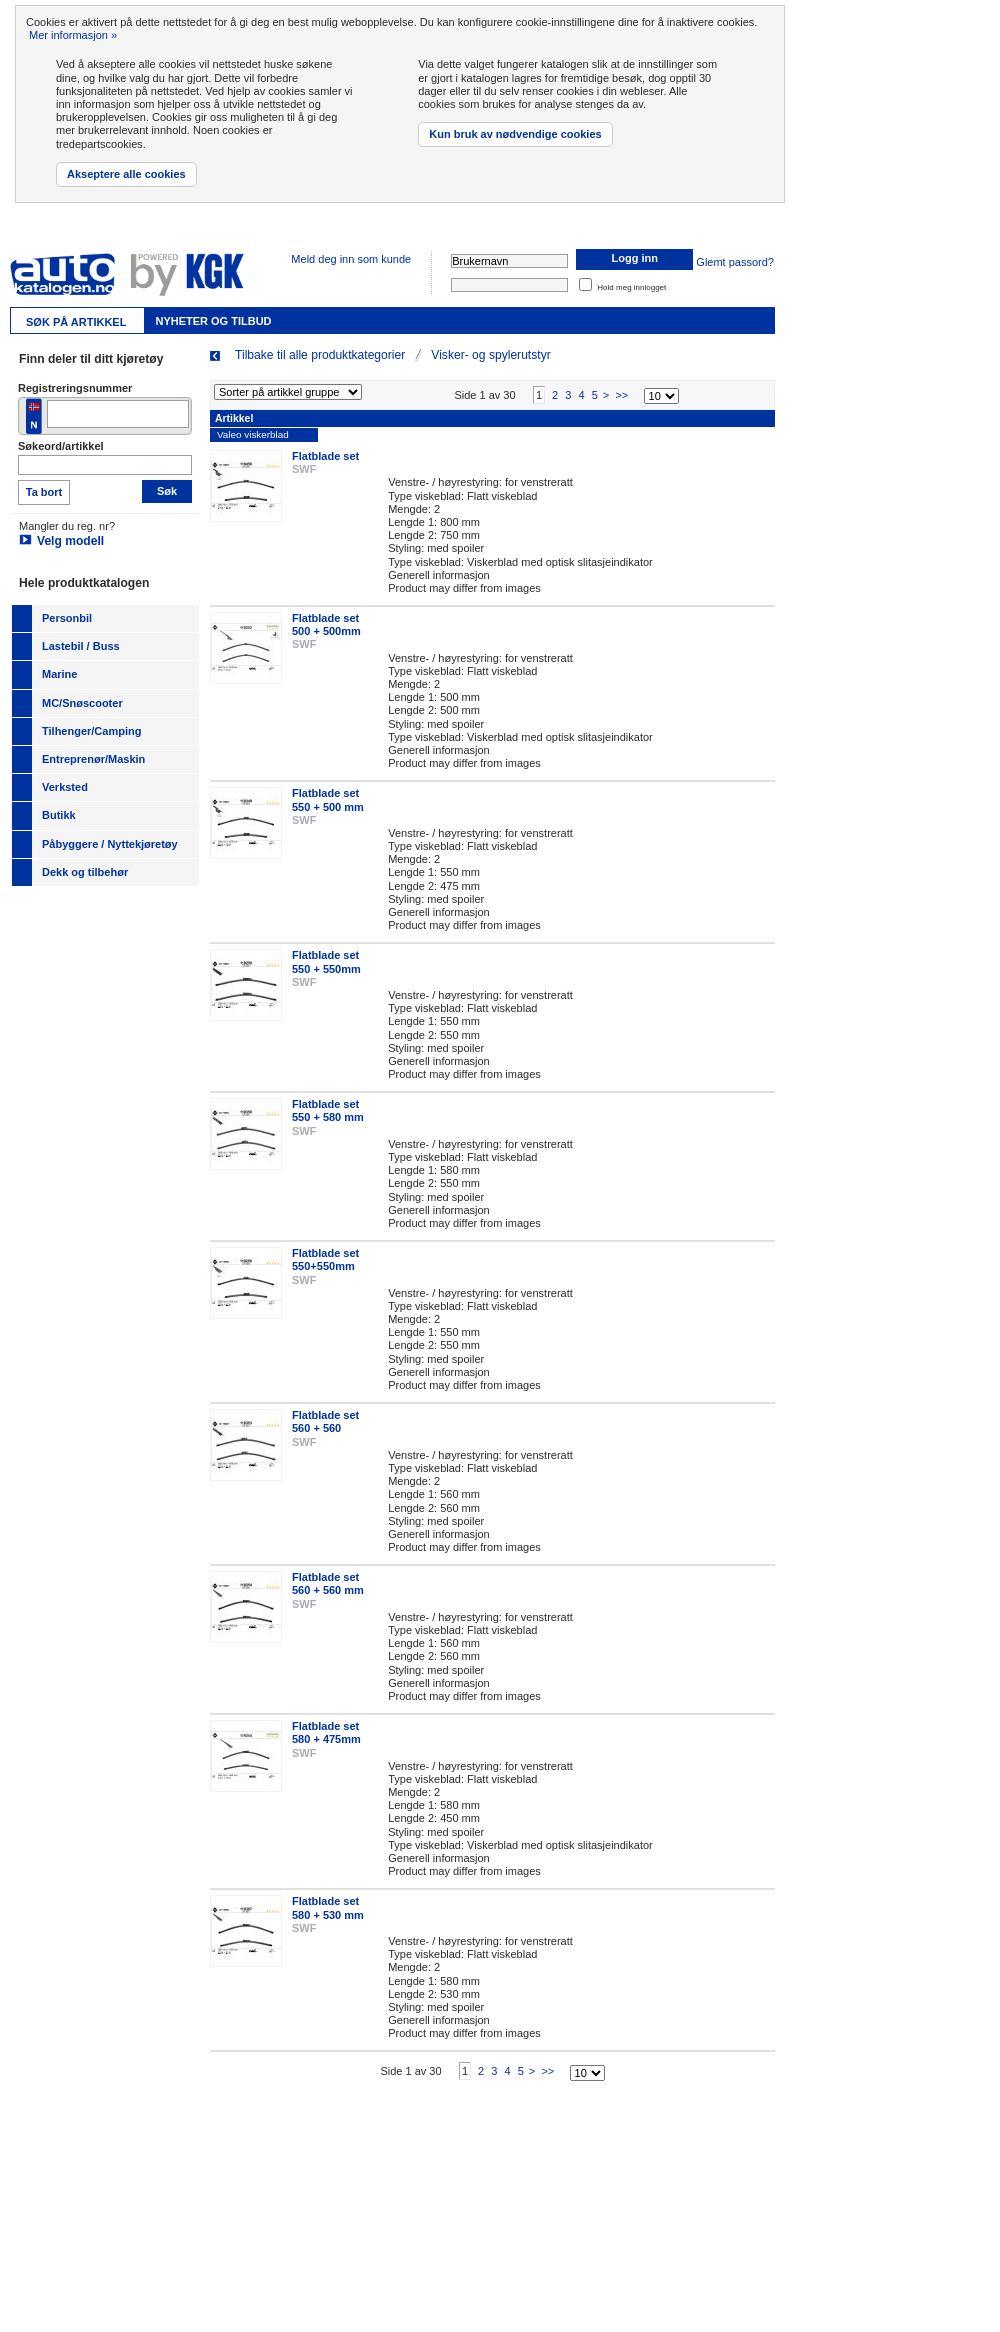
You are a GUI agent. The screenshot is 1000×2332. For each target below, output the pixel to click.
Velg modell (70, 541)
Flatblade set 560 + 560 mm (328, 1600)
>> (621, 412)
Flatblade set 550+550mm (325, 1276)
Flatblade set (325, 473)
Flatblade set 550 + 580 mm (328, 1127)
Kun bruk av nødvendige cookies (515, 134)
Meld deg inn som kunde (351, 259)
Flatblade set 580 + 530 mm (328, 1924)
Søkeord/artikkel (61, 446)
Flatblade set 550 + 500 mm (328, 816)
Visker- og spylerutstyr (490, 355)
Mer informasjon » (73, 35)
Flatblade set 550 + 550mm (326, 978)
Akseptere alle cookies (126, 174)
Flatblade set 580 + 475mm (326, 1749)
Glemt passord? (735, 262)
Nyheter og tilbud (213, 321)
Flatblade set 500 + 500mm (326, 641)
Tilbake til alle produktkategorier (320, 355)
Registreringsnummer (75, 388)
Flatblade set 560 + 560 (325, 1438)
